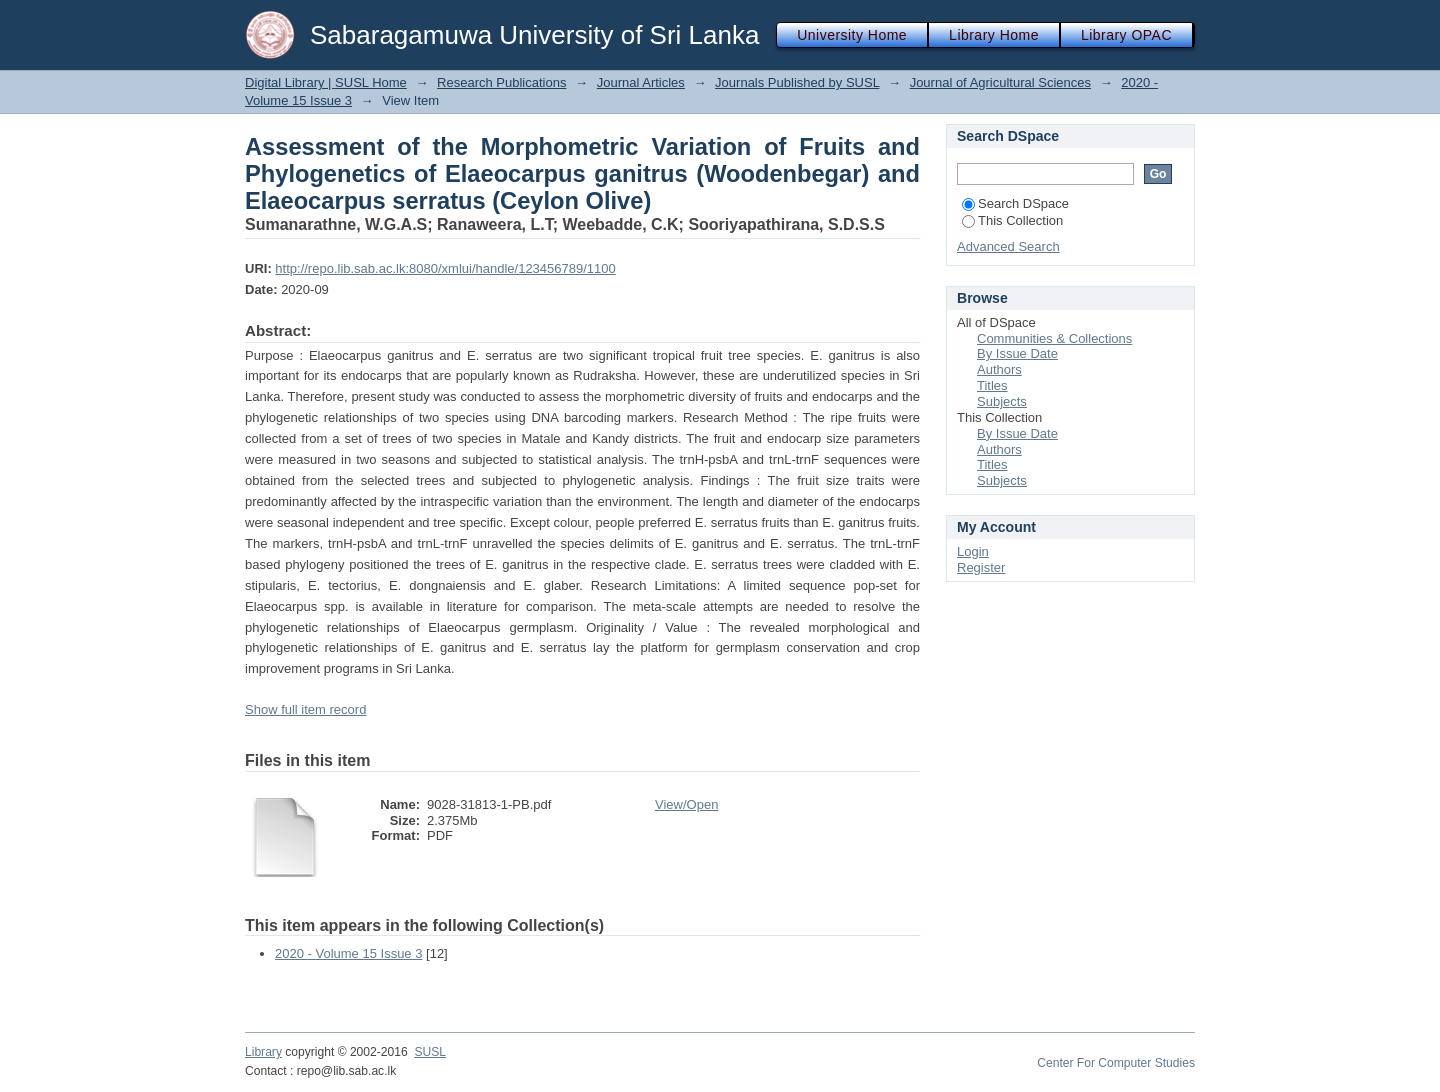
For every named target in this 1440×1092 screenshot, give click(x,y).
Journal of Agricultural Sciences (1000, 82)
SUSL (430, 1052)
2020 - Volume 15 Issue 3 (348, 953)
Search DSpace (1015, 203)
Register (981, 567)
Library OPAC (1126, 35)
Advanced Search (1008, 246)
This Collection (1012, 220)
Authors (999, 369)
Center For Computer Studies (1116, 1063)
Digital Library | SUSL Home (326, 82)
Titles (992, 385)
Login (973, 551)
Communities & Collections (1054, 338)
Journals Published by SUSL (797, 82)
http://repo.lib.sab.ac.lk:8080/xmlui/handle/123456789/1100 (445, 268)
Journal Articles (641, 82)
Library (263, 1052)
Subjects (1002, 401)
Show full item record (305, 709)
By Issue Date (1017, 353)
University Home (852, 35)
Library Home (994, 35)
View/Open (686, 804)
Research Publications (501, 82)
